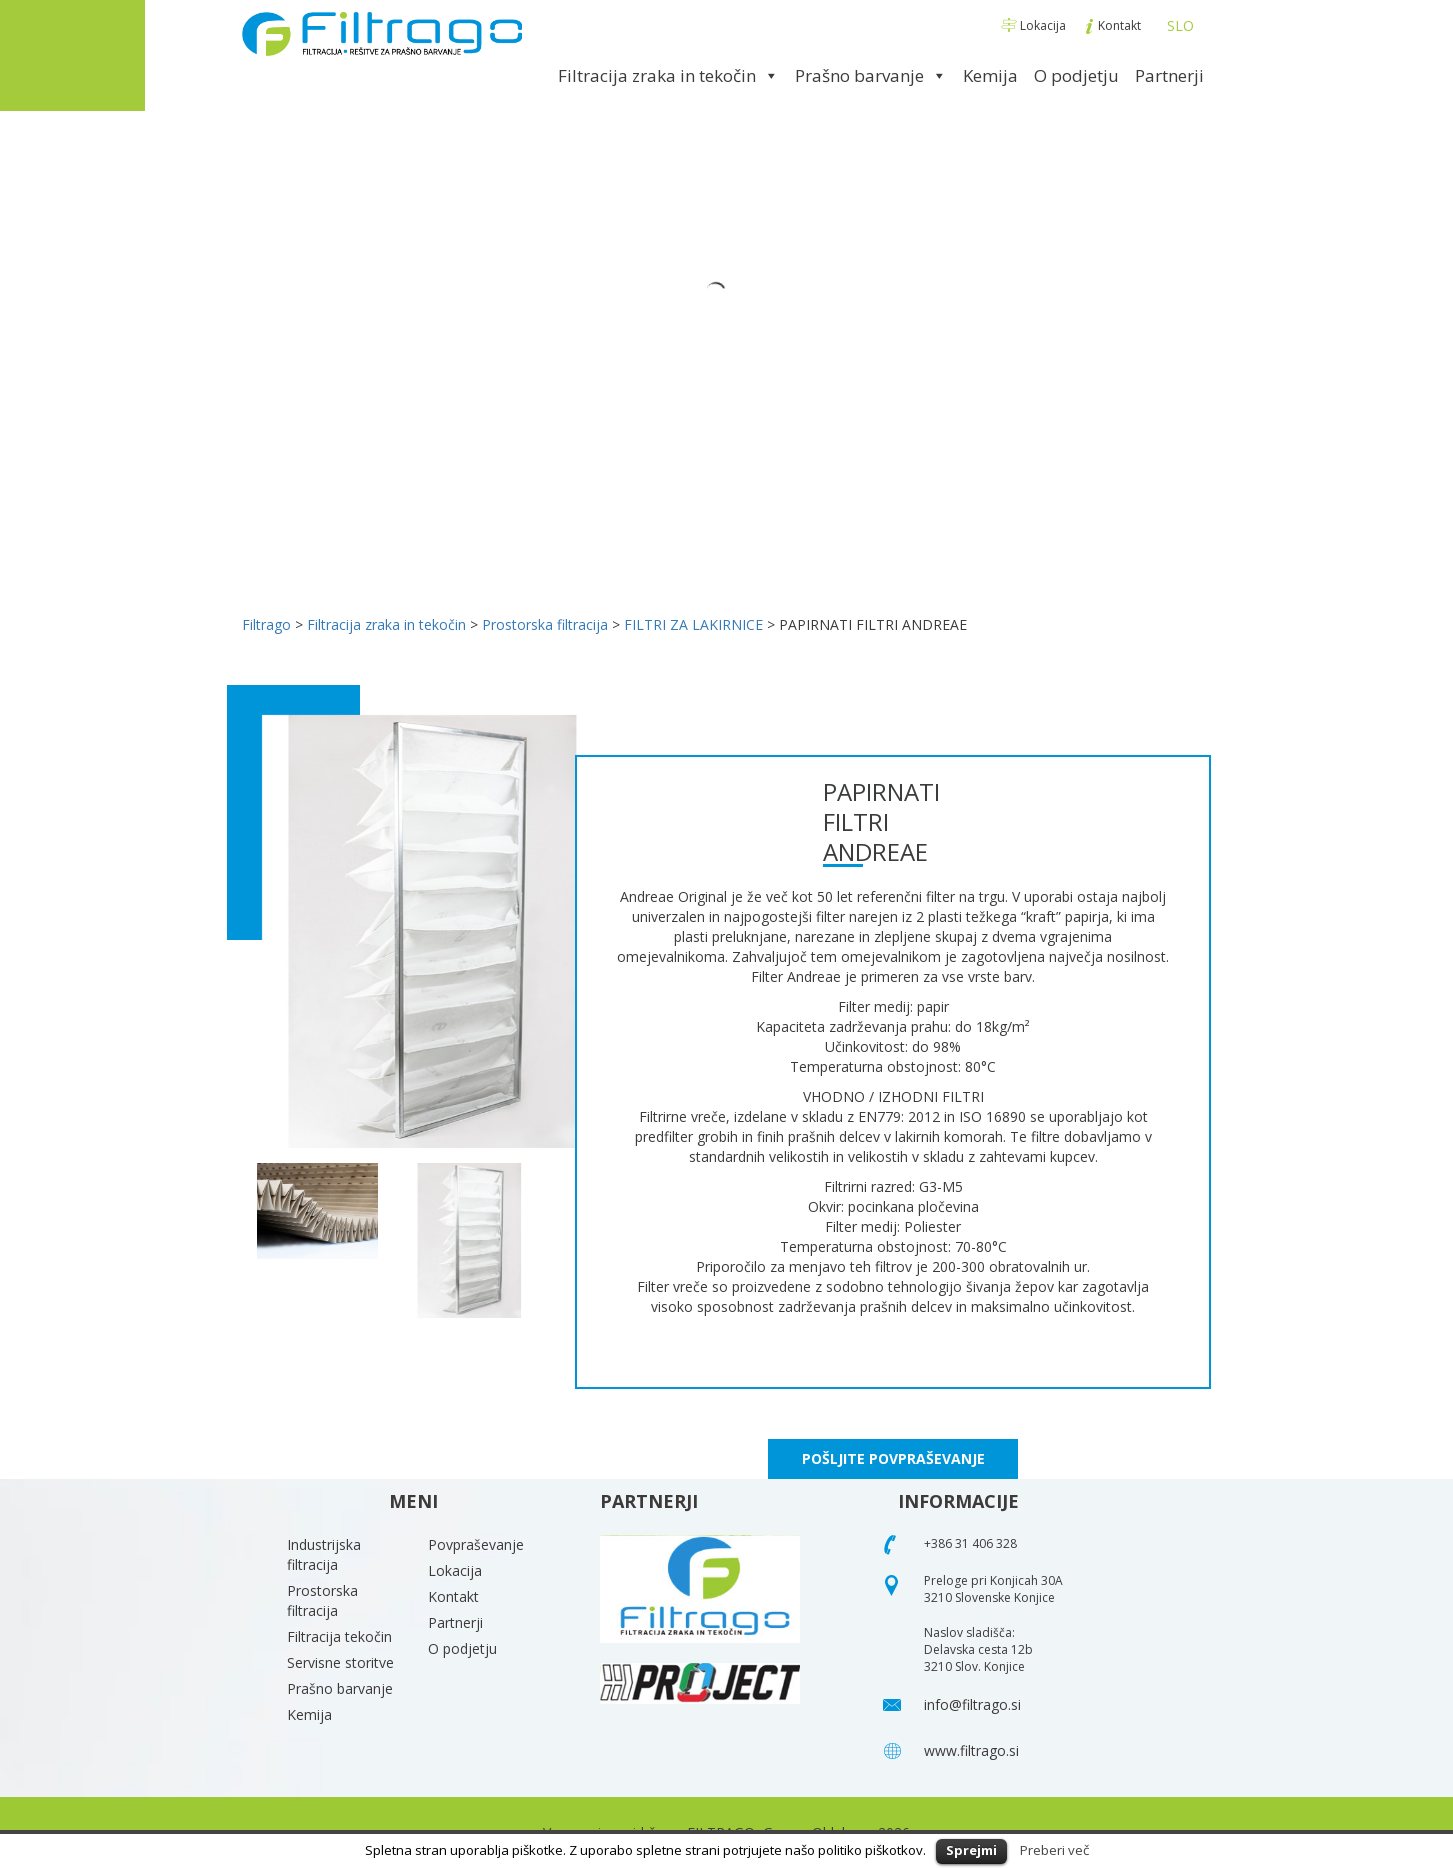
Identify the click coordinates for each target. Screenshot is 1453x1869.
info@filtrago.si (972, 1704)
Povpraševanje (476, 1544)
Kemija (990, 75)
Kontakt (1114, 25)
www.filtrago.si (971, 1750)
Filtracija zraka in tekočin (668, 75)
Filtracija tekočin (339, 1636)
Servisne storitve (340, 1662)
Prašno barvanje (871, 75)
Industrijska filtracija (324, 1554)
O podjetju (1076, 75)
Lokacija (1035, 25)
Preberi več (1054, 1850)
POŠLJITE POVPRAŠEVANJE (893, 1458)
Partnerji (1169, 75)
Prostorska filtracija (322, 1600)
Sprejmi (971, 1850)
